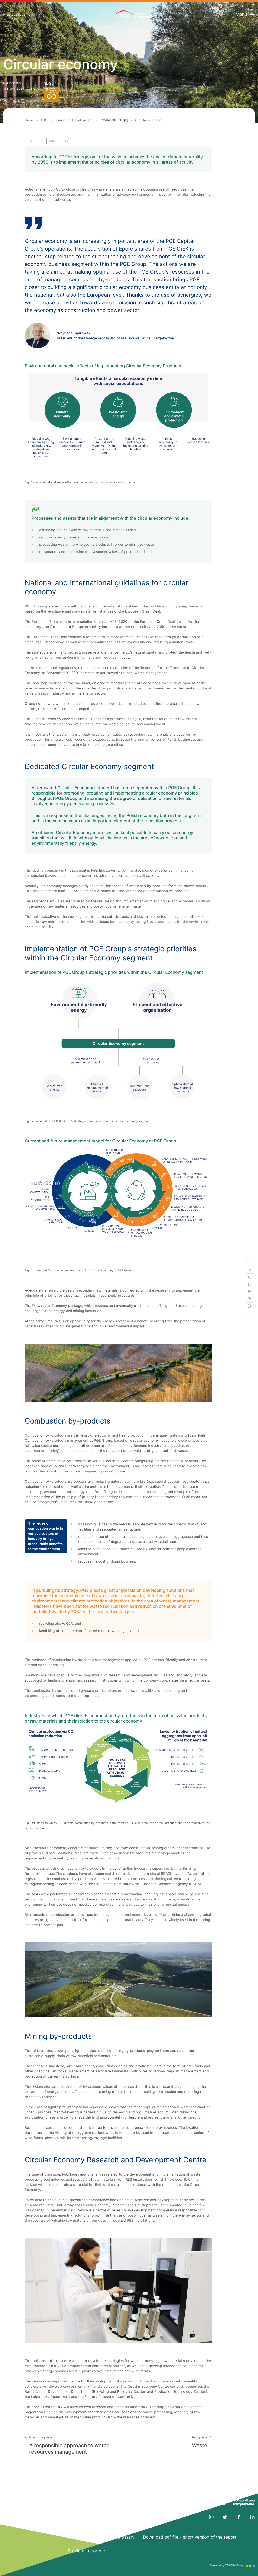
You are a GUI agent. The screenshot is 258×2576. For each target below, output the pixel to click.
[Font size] (232, 6)
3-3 (5, 88)
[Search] (253, 6)
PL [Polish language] (243, 6)
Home (29, 120)
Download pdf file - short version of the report (189, 2537)
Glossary (126, 2537)
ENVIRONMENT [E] (114, 120)
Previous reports (18, 14)
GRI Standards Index (88, 2537)
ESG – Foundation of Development (67, 120)
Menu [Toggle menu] (245, 14)
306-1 (21, 88)
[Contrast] (220, 6)
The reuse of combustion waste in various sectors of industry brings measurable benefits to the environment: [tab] (45, 1536)
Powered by (232, 2565)
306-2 (31, 88)
